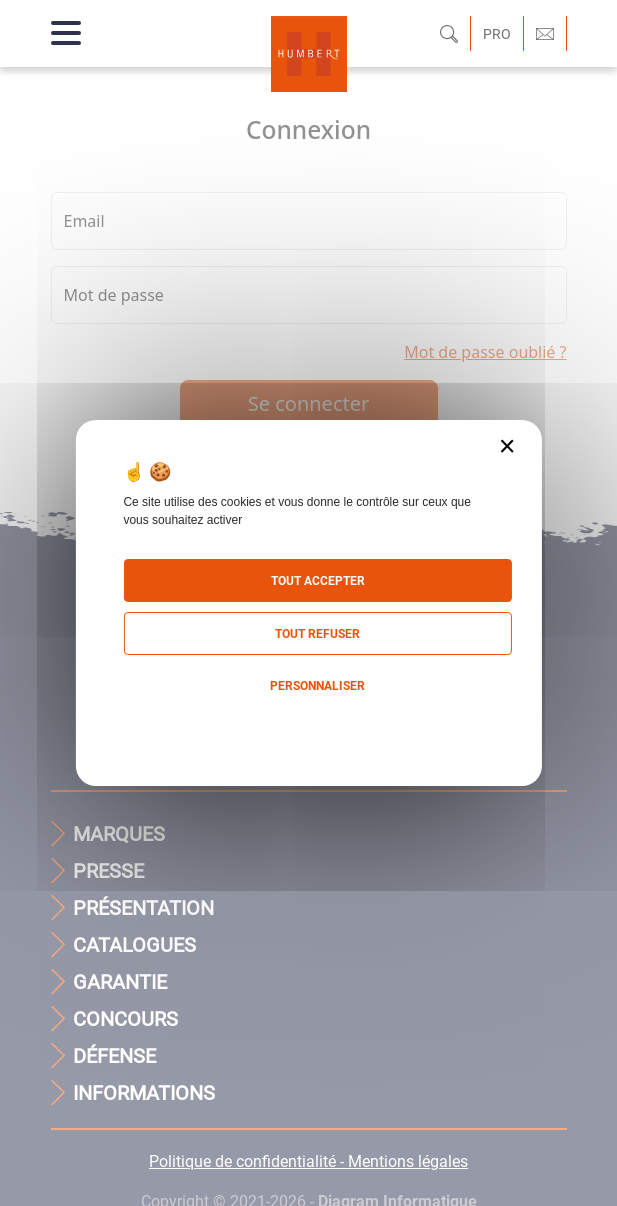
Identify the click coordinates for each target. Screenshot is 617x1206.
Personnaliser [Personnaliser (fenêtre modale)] (317, 686)
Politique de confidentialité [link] (308, 726)
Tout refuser (317, 634)
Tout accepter (318, 581)
